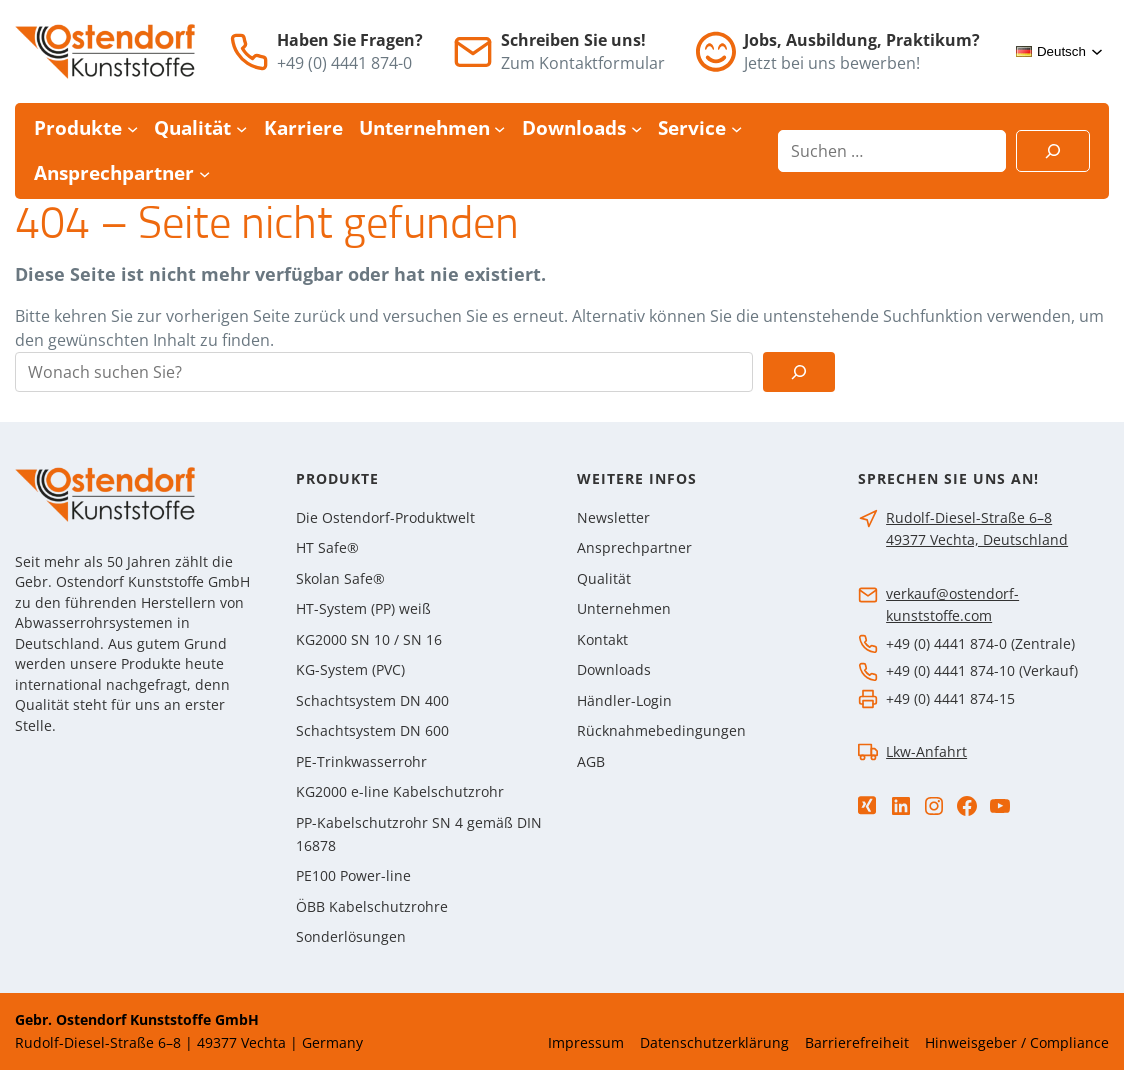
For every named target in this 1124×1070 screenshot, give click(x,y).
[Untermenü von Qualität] (241, 128)
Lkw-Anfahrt (926, 751)
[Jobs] (716, 51)
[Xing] (867, 805)
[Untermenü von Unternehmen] (499, 128)
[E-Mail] (473, 52)
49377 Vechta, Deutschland (977, 539)
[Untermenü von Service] (736, 128)
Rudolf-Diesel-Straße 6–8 (969, 517)
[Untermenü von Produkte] (132, 128)
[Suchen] (1053, 151)
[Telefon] (249, 52)
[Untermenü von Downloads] (636, 128)
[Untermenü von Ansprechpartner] (204, 172)
